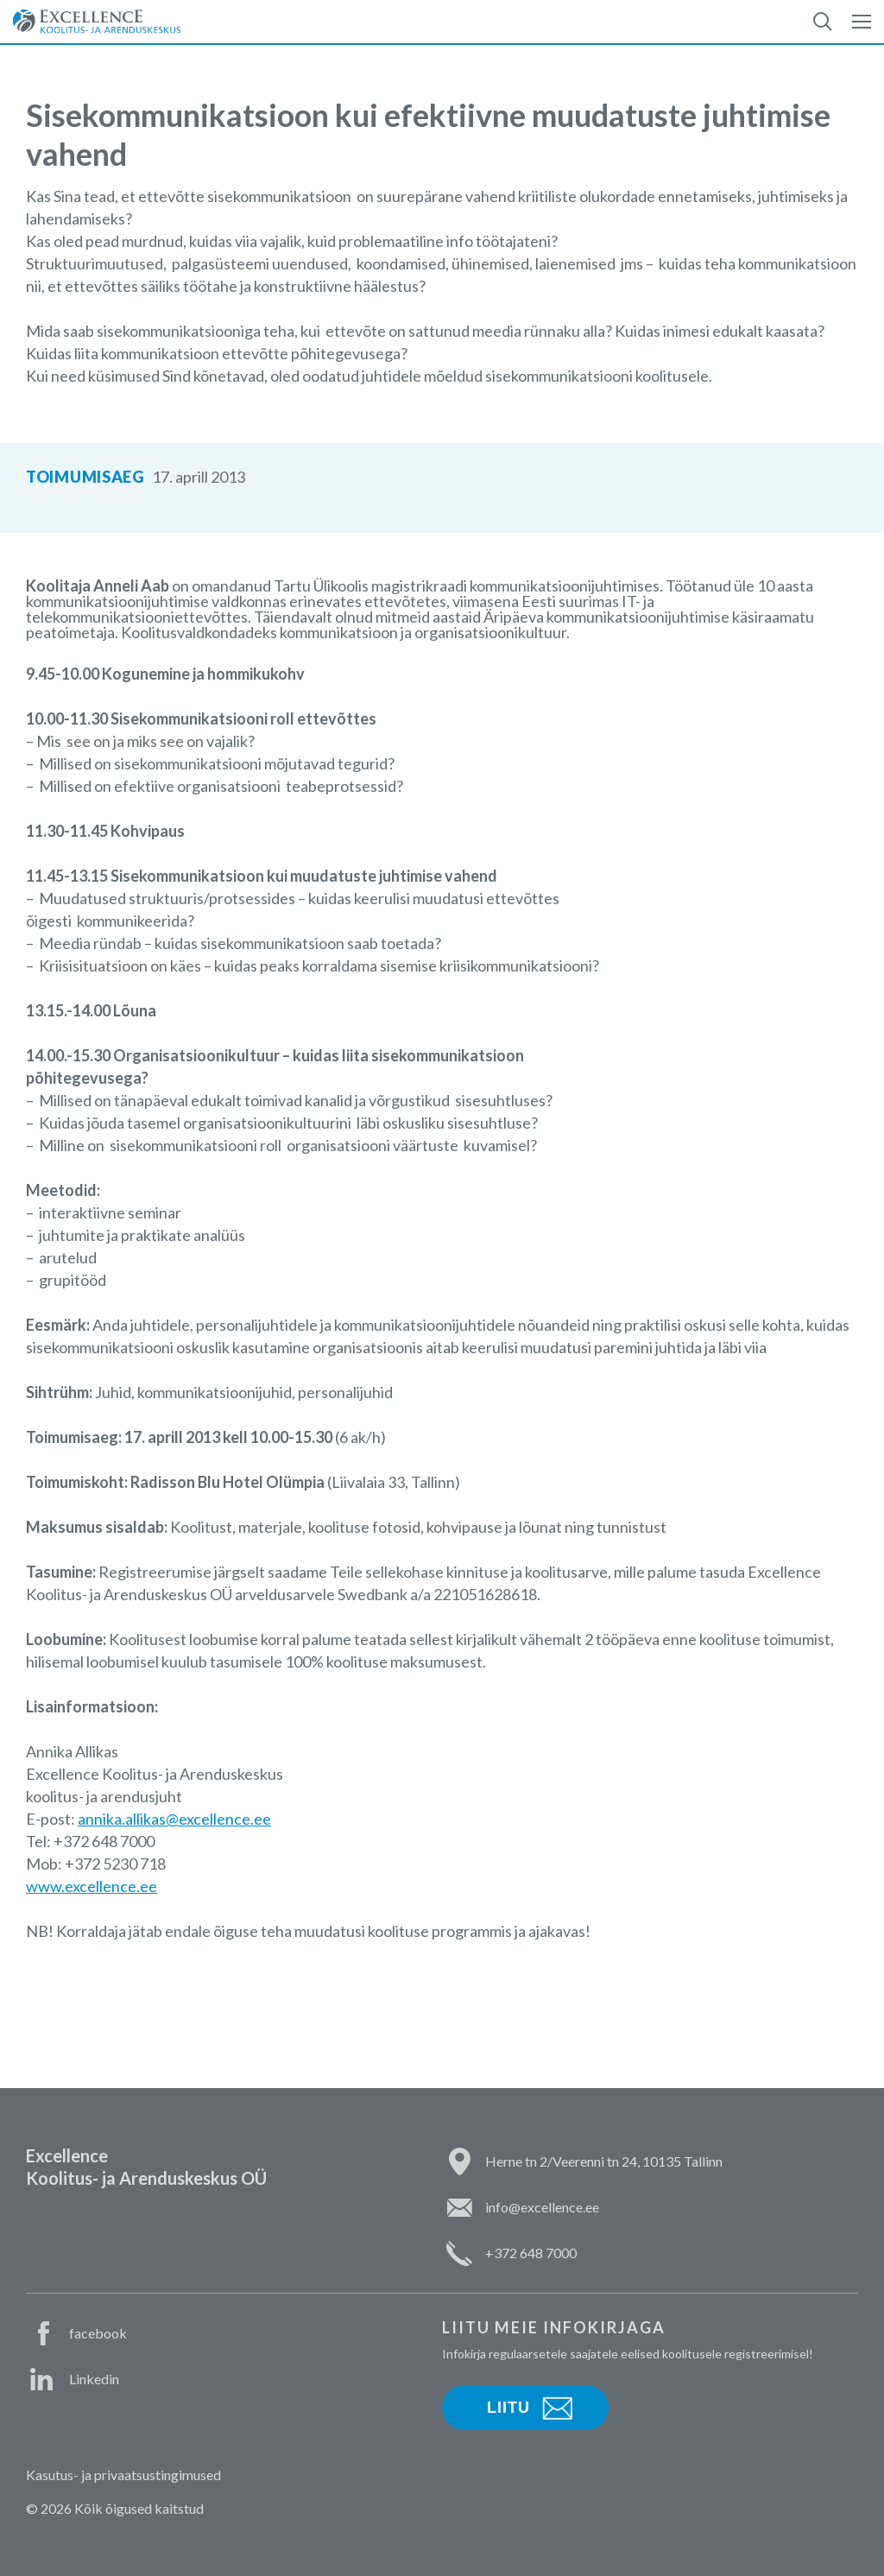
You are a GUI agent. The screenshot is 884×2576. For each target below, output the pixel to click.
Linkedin (94, 2378)
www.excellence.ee (91, 1886)
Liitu (508, 2407)
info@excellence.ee (542, 2207)
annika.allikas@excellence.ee (174, 1818)
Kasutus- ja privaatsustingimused (123, 2474)
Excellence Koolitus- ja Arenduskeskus (96, 21)
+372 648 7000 (531, 2252)
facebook (98, 2333)
